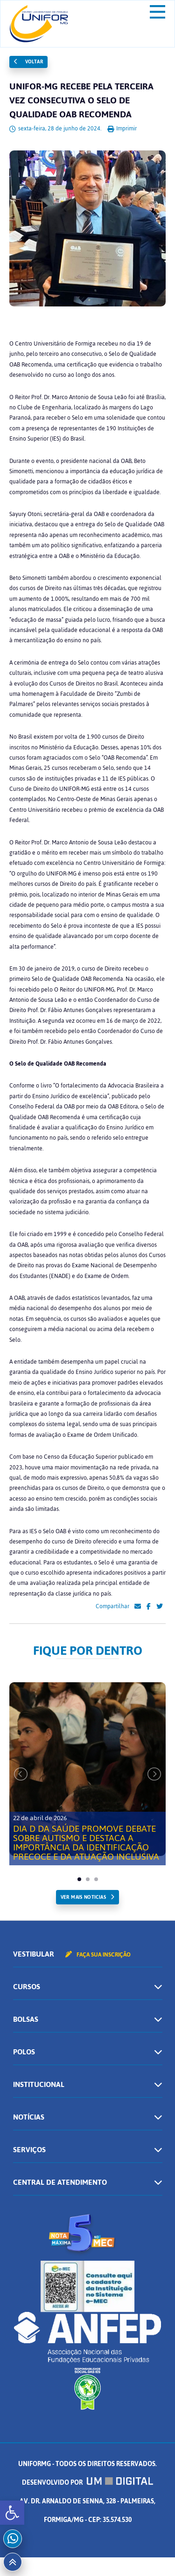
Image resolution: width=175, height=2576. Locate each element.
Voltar (28, 62)
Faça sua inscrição (98, 1954)
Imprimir (122, 128)
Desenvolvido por (88, 2482)
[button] (12, 2513)
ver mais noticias (83, 1897)
